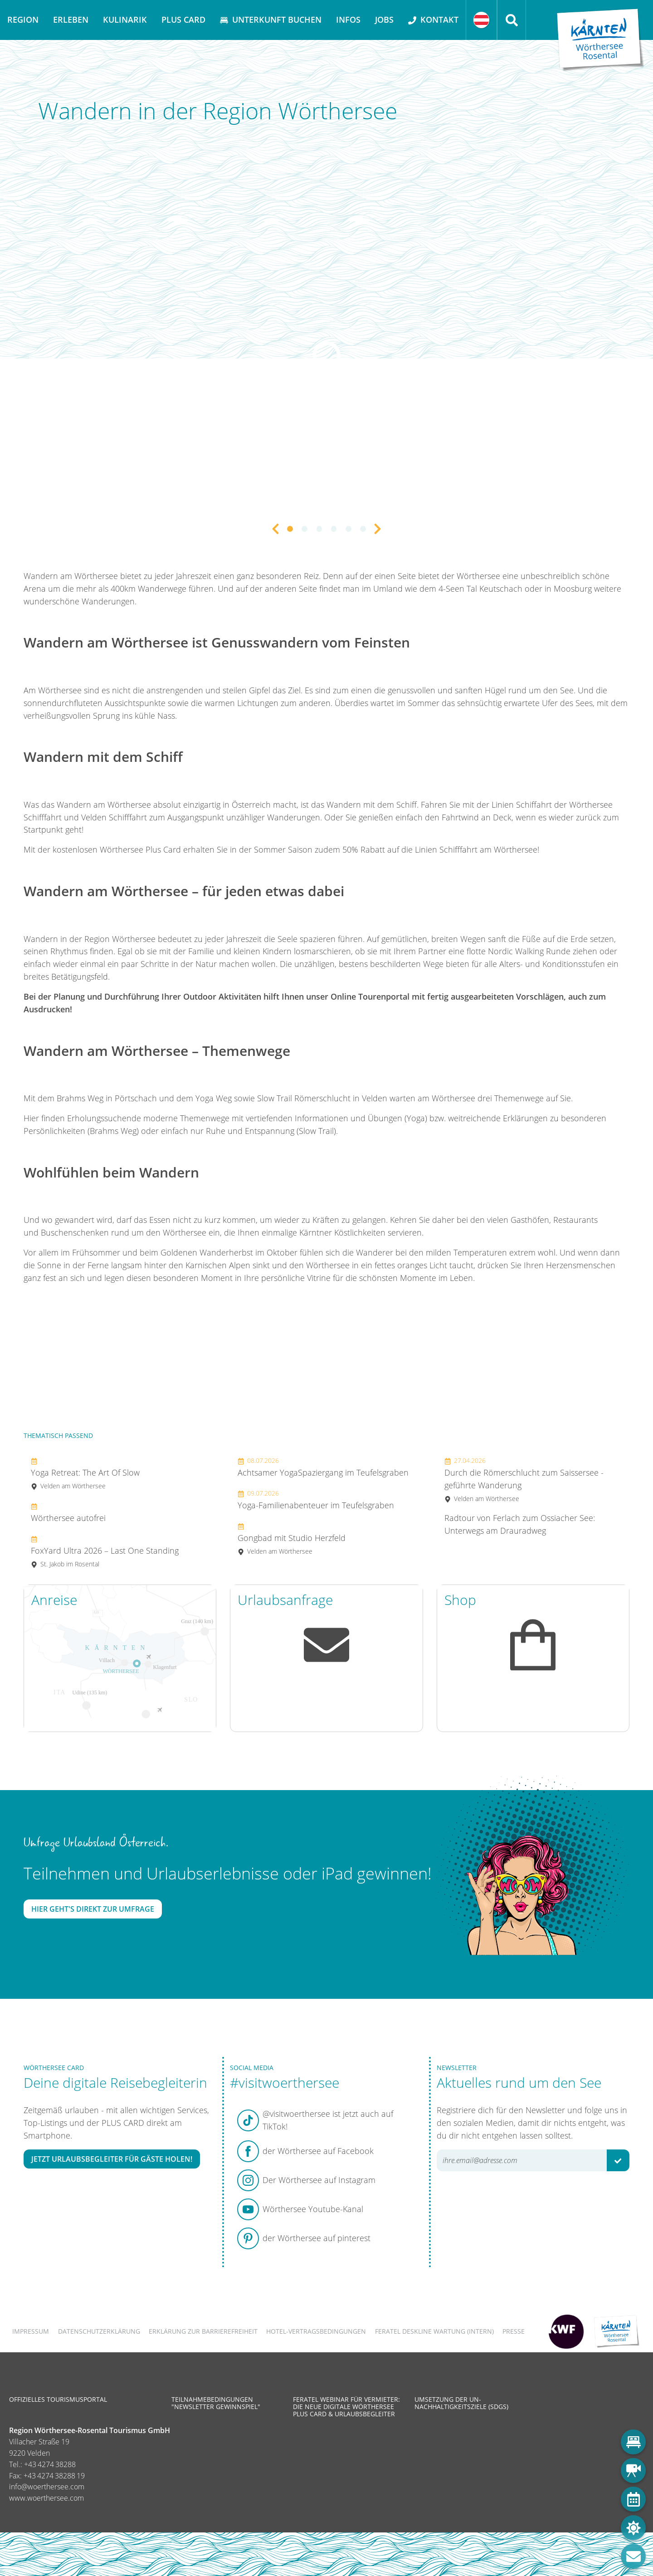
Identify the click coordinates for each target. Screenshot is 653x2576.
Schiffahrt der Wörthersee (564, 804)
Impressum (30, 2331)
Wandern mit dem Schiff (371, 804)
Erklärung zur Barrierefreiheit (203, 2331)
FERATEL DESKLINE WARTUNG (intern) (434, 2331)
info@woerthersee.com (46, 2487)
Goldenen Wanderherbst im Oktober (229, 1252)
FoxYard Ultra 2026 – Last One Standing (105, 1551)
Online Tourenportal (371, 996)
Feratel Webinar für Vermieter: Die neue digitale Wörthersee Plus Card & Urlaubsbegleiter (346, 2406)
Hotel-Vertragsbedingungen (316, 2331)
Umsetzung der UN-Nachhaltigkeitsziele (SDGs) (461, 2403)
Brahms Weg (80, 1098)
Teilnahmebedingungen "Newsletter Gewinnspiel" (215, 2403)
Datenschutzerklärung (99, 2331)
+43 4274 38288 (50, 2464)
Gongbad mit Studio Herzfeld (292, 1538)
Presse (513, 2331)
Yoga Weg (213, 1098)
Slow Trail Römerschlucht (304, 1098)
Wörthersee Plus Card (140, 849)
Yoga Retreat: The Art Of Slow (85, 1473)
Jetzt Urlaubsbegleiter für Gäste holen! (111, 2159)
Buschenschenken (75, 1232)
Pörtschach (136, 1098)
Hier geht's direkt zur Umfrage (92, 1909)
